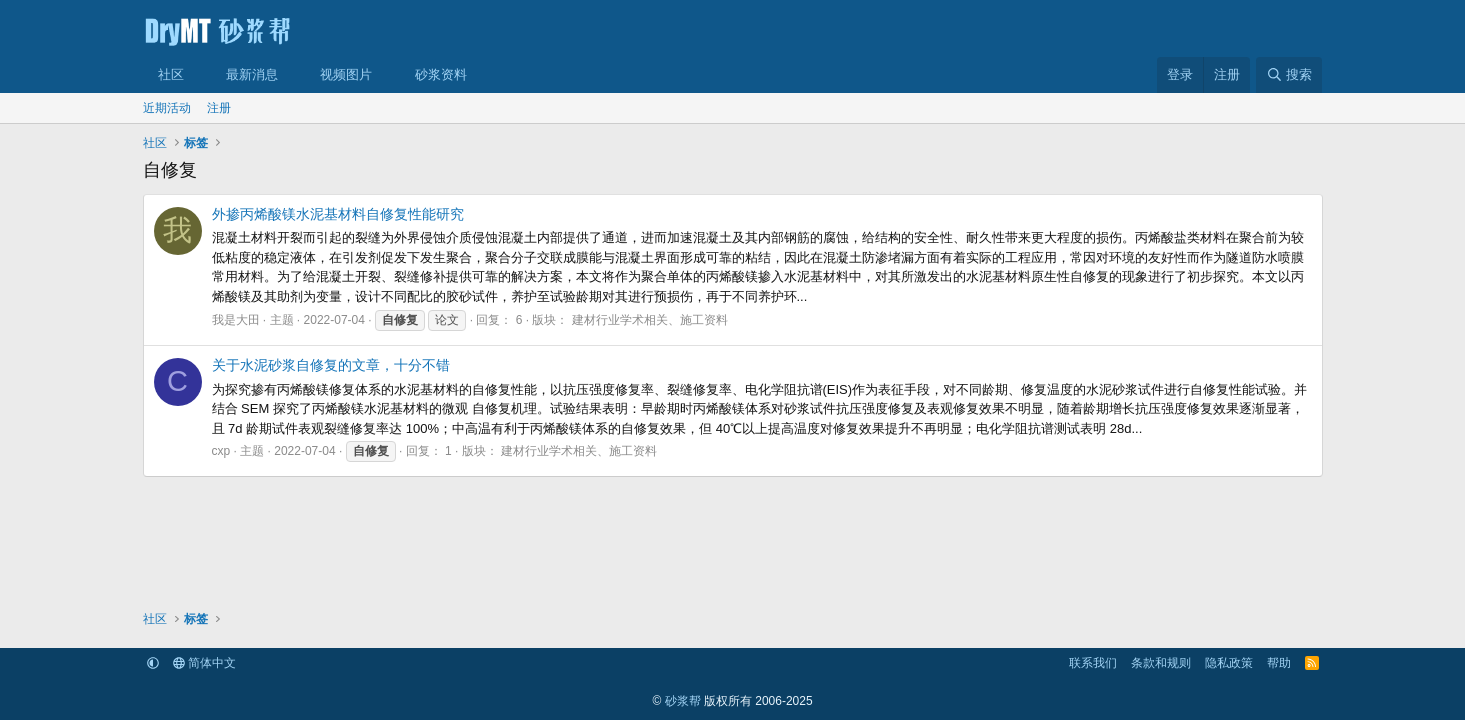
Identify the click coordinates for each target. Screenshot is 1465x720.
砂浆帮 (683, 701)
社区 (171, 74)
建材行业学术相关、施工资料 (650, 320)
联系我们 (1093, 663)
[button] (198, 75)
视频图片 (346, 74)
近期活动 (167, 108)
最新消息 (252, 74)
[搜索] (1289, 75)
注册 (219, 108)
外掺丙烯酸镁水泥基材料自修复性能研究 (338, 214)
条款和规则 (1161, 663)
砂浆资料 (441, 74)
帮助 (1279, 663)
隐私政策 (1229, 663)
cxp (221, 451)
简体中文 (204, 663)
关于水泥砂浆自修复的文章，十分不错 (331, 365)
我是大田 (236, 320)
